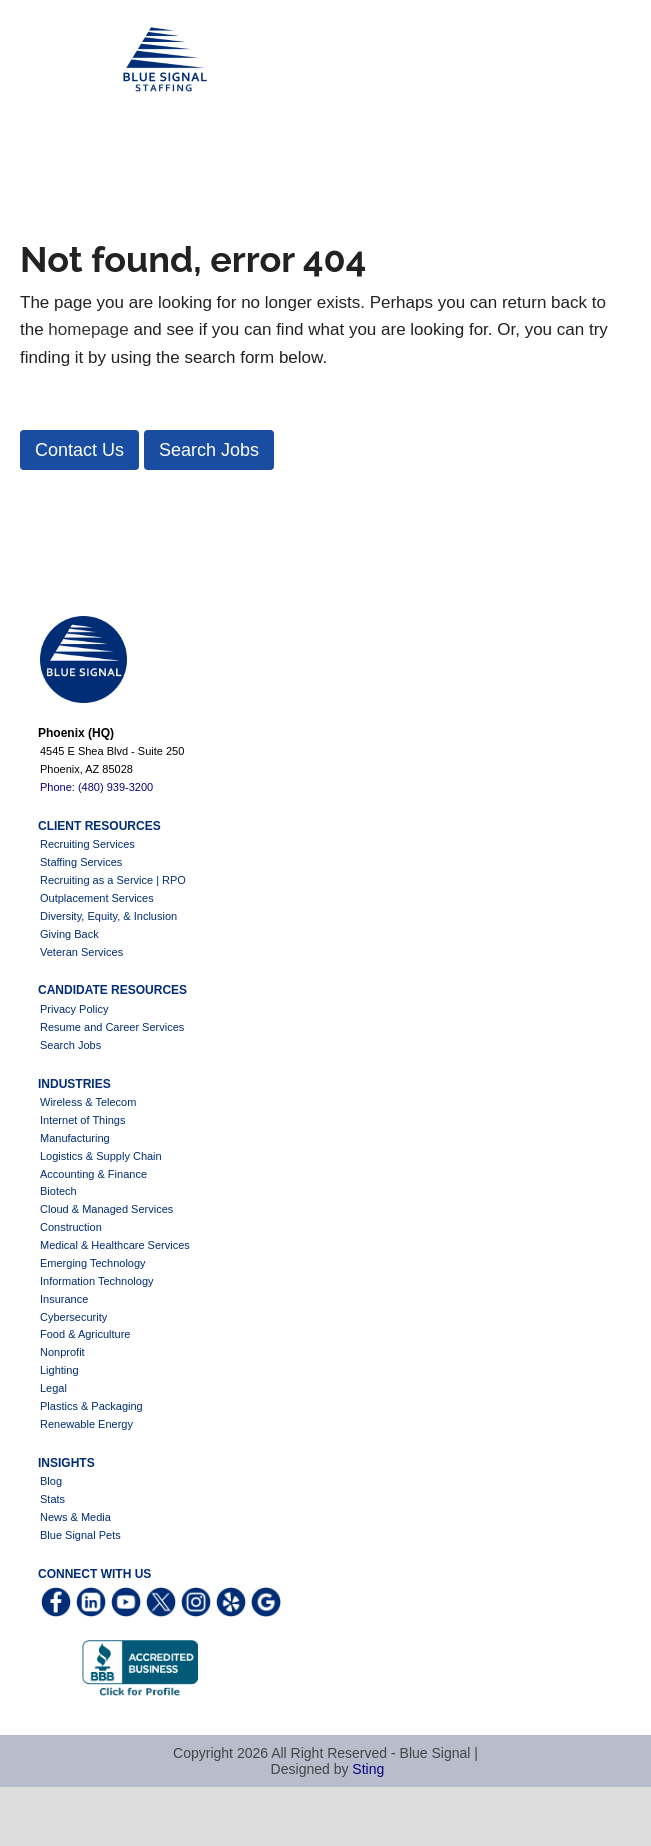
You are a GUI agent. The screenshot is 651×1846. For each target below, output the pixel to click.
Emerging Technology (93, 1263)
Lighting (59, 1370)
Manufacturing (75, 1138)
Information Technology (97, 1281)
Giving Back (69, 934)
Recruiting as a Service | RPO (113, 880)
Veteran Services (81, 952)
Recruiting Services (87, 844)
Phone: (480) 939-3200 (96, 787)
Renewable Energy (86, 1424)
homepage (88, 329)
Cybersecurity (73, 1317)
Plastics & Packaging (91, 1406)
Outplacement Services (97, 898)
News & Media (75, 1517)
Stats (52, 1499)
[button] (79, 450)
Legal (53, 1388)
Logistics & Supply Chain (101, 1156)
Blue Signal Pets (80, 1535)
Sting (368, 1769)
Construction (71, 1227)
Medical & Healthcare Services (115, 1245)
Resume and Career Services (112, 1027)
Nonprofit (62, 1352)
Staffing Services (81, 862)
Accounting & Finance (93, 1174)
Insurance (64, 1299)
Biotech (58, 1191)
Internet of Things (82, 1120)
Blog (51, 1481)
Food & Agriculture (85, 1334)
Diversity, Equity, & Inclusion (108, 916)
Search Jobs (70, 1045)
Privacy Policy (74, 1009)
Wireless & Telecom (88, 1102)
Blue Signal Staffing (51, 60)
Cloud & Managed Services (106, 1209)
